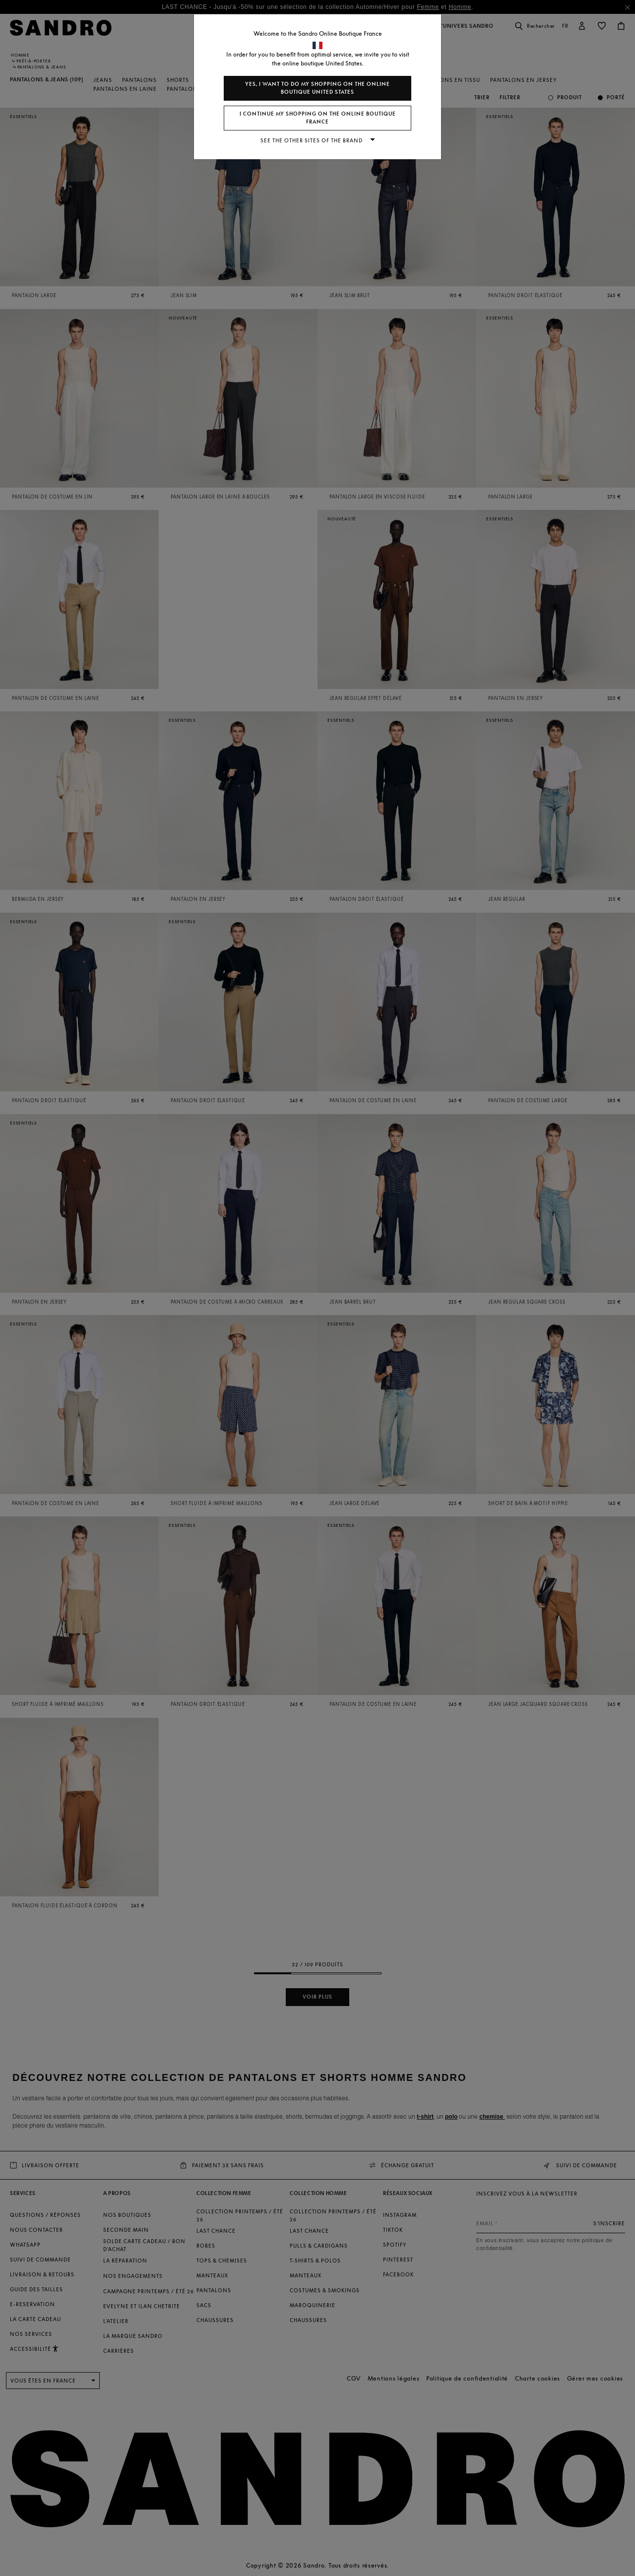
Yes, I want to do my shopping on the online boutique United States (317, 88)
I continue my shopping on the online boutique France (318, 118)
